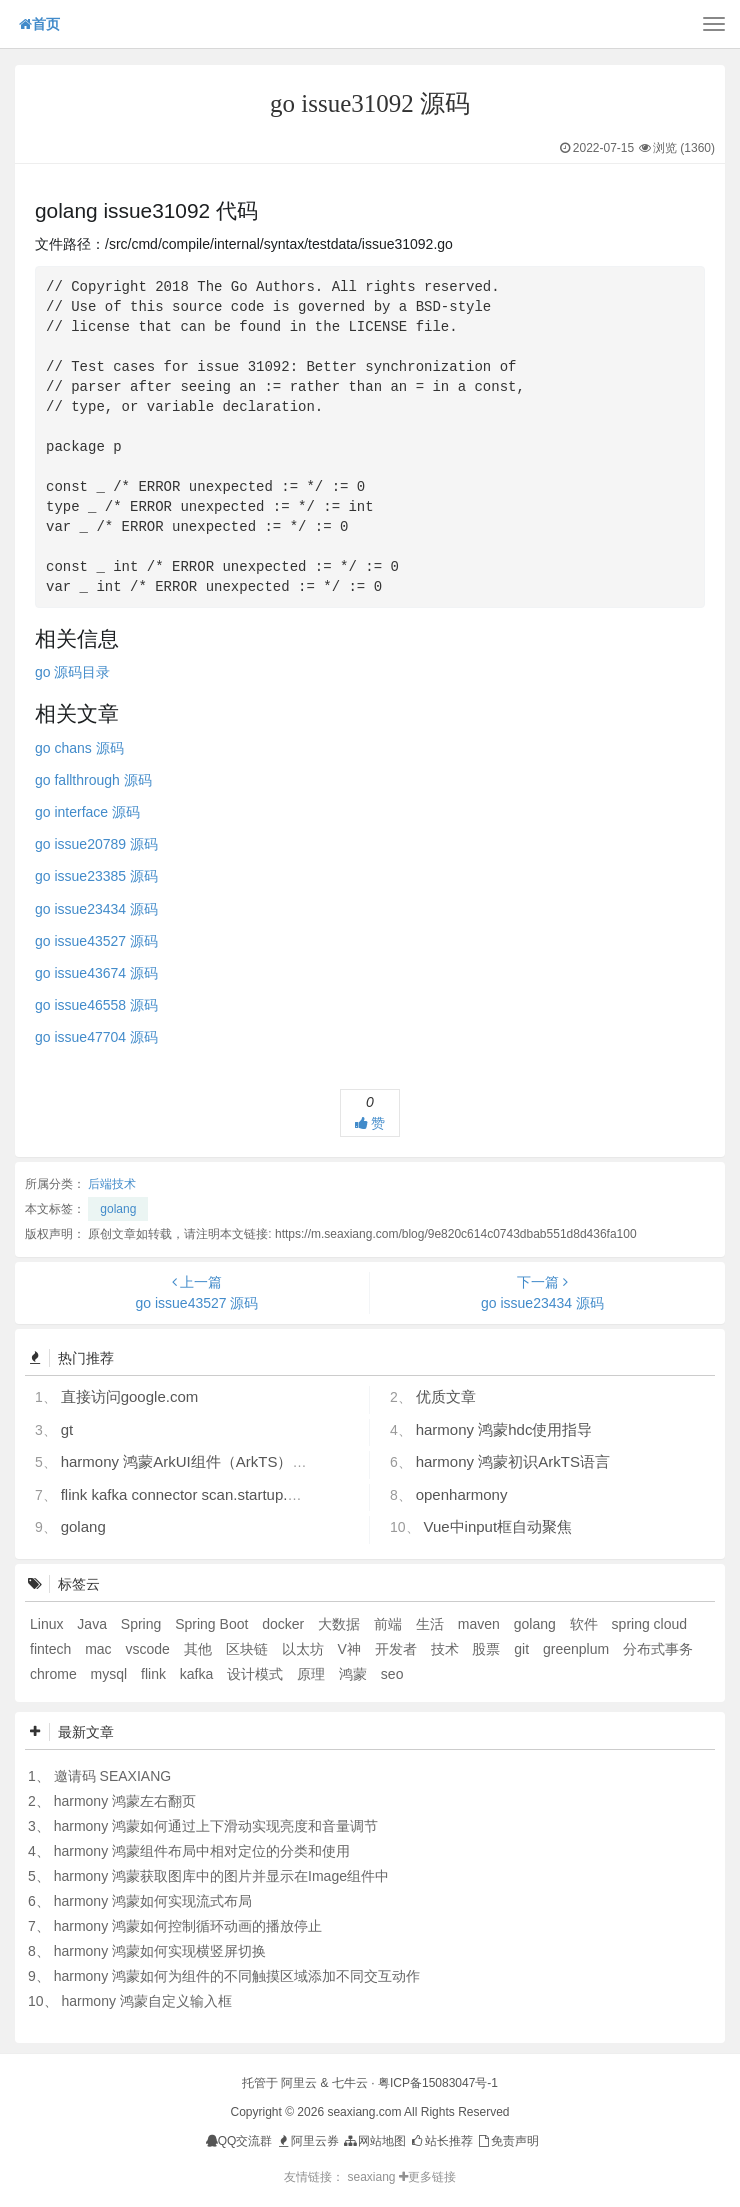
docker (285, 1624)
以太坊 (305, 1649)
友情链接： (314, 2177)
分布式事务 (658, 1649)
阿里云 (299, 2083)
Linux (48, 1624)
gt (67, 1429)
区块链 (249, 1649)
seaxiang (372, 2177)
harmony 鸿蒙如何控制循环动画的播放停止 (188, 1926)
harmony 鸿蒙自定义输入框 (146, 2001)
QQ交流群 (239, 2141)
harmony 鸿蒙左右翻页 (125, 1801)
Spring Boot (213, 1624)
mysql (111, 1674)
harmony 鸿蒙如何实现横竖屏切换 (160, 1951)
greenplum (578, 1649)
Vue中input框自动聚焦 (497, 1526)
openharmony (462, 1494)
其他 (200, 1649)
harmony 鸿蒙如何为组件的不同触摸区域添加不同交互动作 (237, 1976)
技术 (447, 1649)
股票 (488, 1649)
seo (392, 1674)
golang (118, 1209)
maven (481, 1624)
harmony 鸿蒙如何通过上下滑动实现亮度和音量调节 (216, 1826)
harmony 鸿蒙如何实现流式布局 (153, 1901)
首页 (39, 24)
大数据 (341, 1624)
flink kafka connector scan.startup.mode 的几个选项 (232, 1494)
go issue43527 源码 (96, 941)
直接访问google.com (130, 1396)
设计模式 (257, 1674)
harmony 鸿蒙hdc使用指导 (504, 1429)
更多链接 (427, 2177)
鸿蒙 (355, 1674)
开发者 (398, 1649)
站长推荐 (440, 2141)
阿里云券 (307, 2141)
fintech (52, 1649)
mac (100, 1649)
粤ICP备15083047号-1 (438, 2083)
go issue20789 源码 (96, 844)
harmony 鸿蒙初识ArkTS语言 (513, 1461)
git (523, 1649)
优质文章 (446, 1396)
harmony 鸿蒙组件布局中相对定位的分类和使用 (202, 1851)
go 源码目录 (72, 672)
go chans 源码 (79, 748)
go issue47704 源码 (96, 1037)
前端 (390, 1624)
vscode (149, 1649)
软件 (586, 1624)
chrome (55, 1674)
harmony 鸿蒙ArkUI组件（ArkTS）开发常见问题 (222, 1461)
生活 (432, 1624)
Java (93, 1624)
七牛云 (350, 2083)
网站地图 (373, 2141)
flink (155, 1674)
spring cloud (650, 1624)
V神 (350, 1649)
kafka (198, 1674)
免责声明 (507, 2141)
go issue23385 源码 (96, 876)
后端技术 (112, 1184)
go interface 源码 (87, 812)
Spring (143, 1624)
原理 (313, 1674)
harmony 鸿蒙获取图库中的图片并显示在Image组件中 (221, 1876)
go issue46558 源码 (96, 1005)
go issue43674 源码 (96, 973)
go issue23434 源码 (96, 909)
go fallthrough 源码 (93, 780)
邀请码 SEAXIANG (112, 1776)
